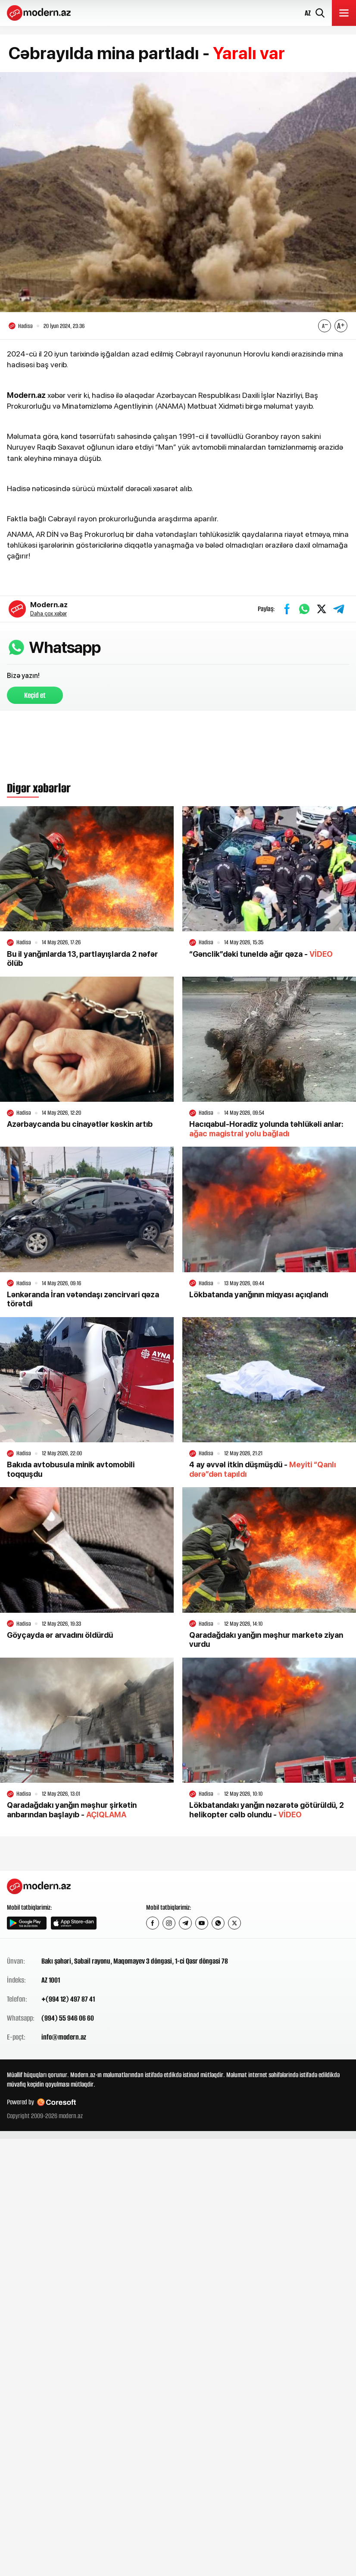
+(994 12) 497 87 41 (68, 1999)
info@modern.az (63, 2037)
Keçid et (35, 695)
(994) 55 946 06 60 (67, 2018)
